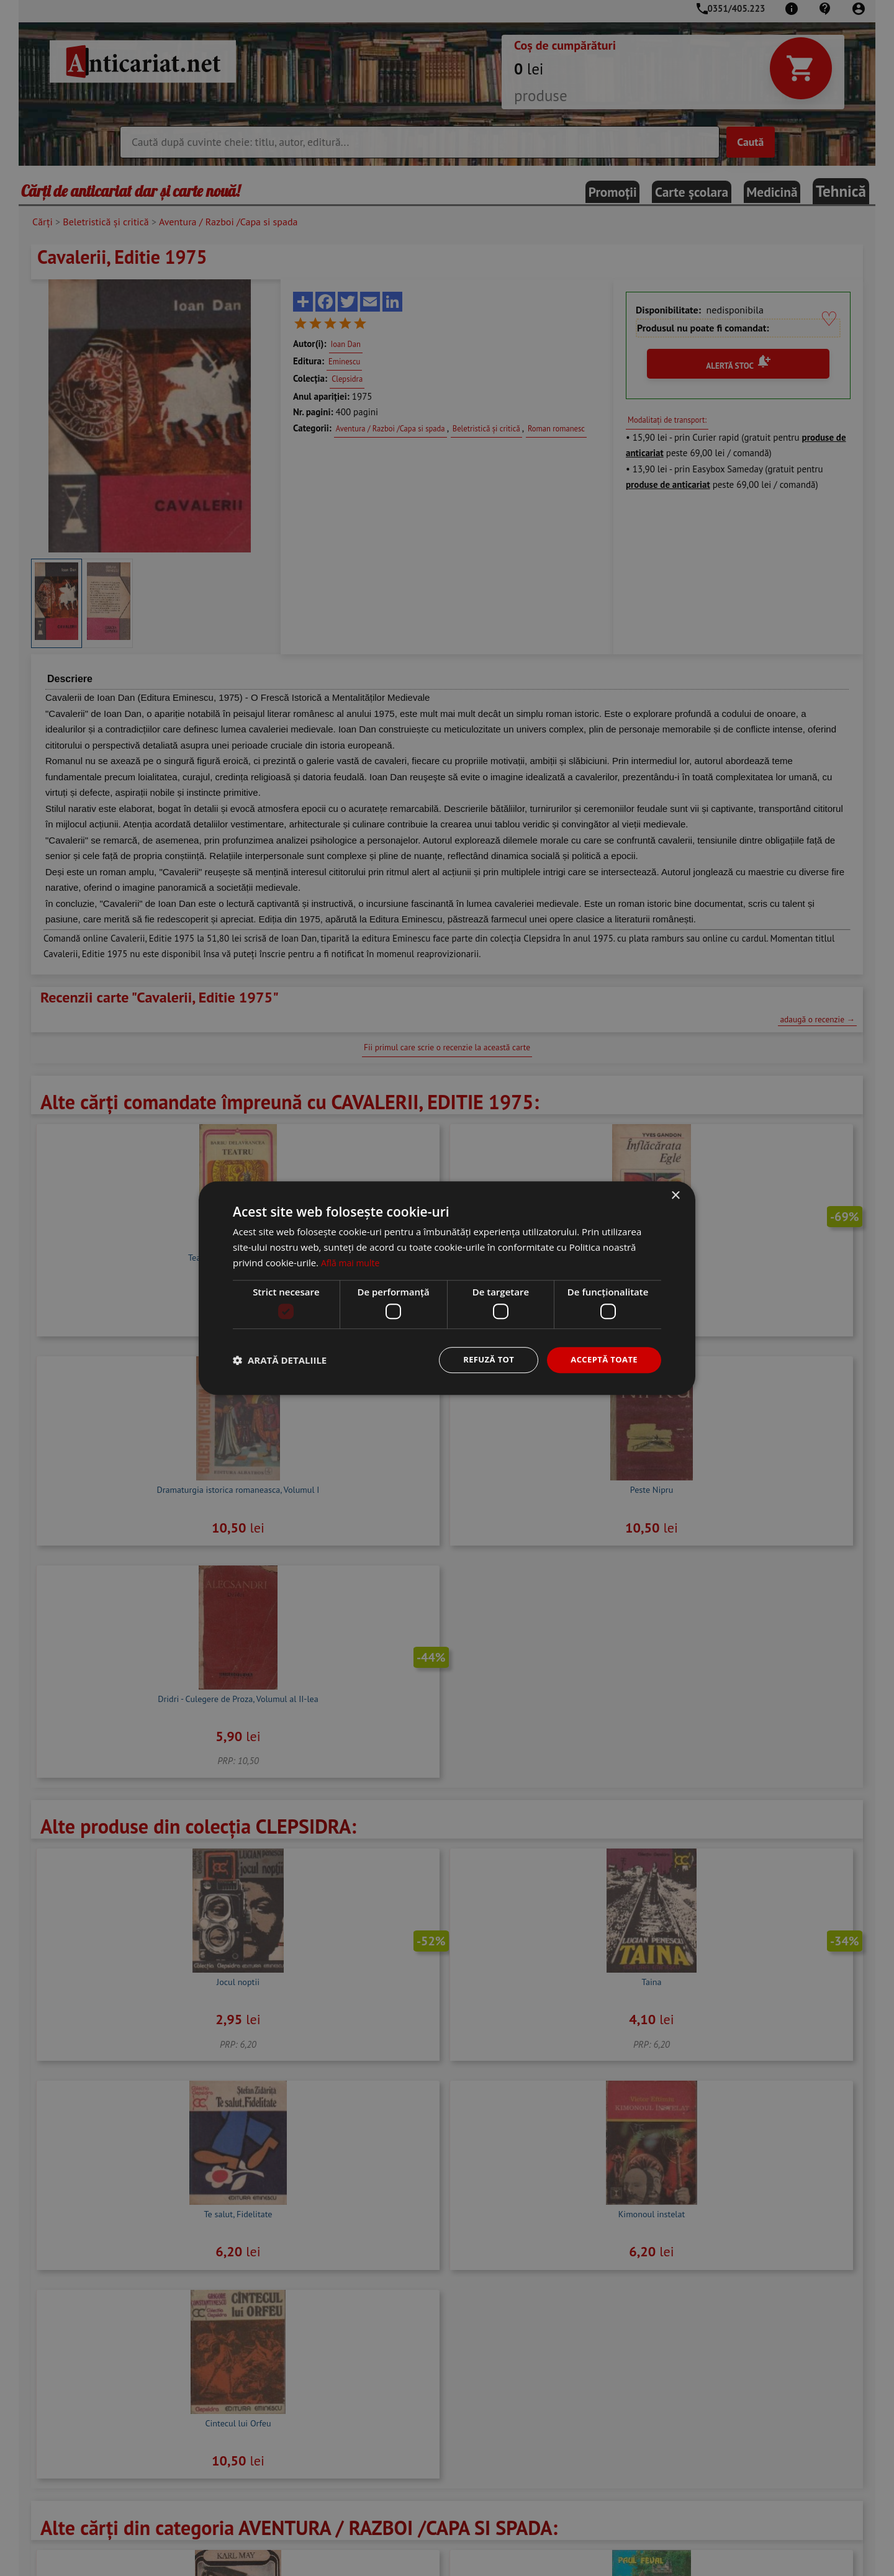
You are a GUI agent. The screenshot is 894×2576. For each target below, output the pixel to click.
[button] (280, 1360)
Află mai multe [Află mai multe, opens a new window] (352, 1261)
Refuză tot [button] (481, 1360)
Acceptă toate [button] (602, 1360)
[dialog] (447, 1288)
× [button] (675, 1195)
